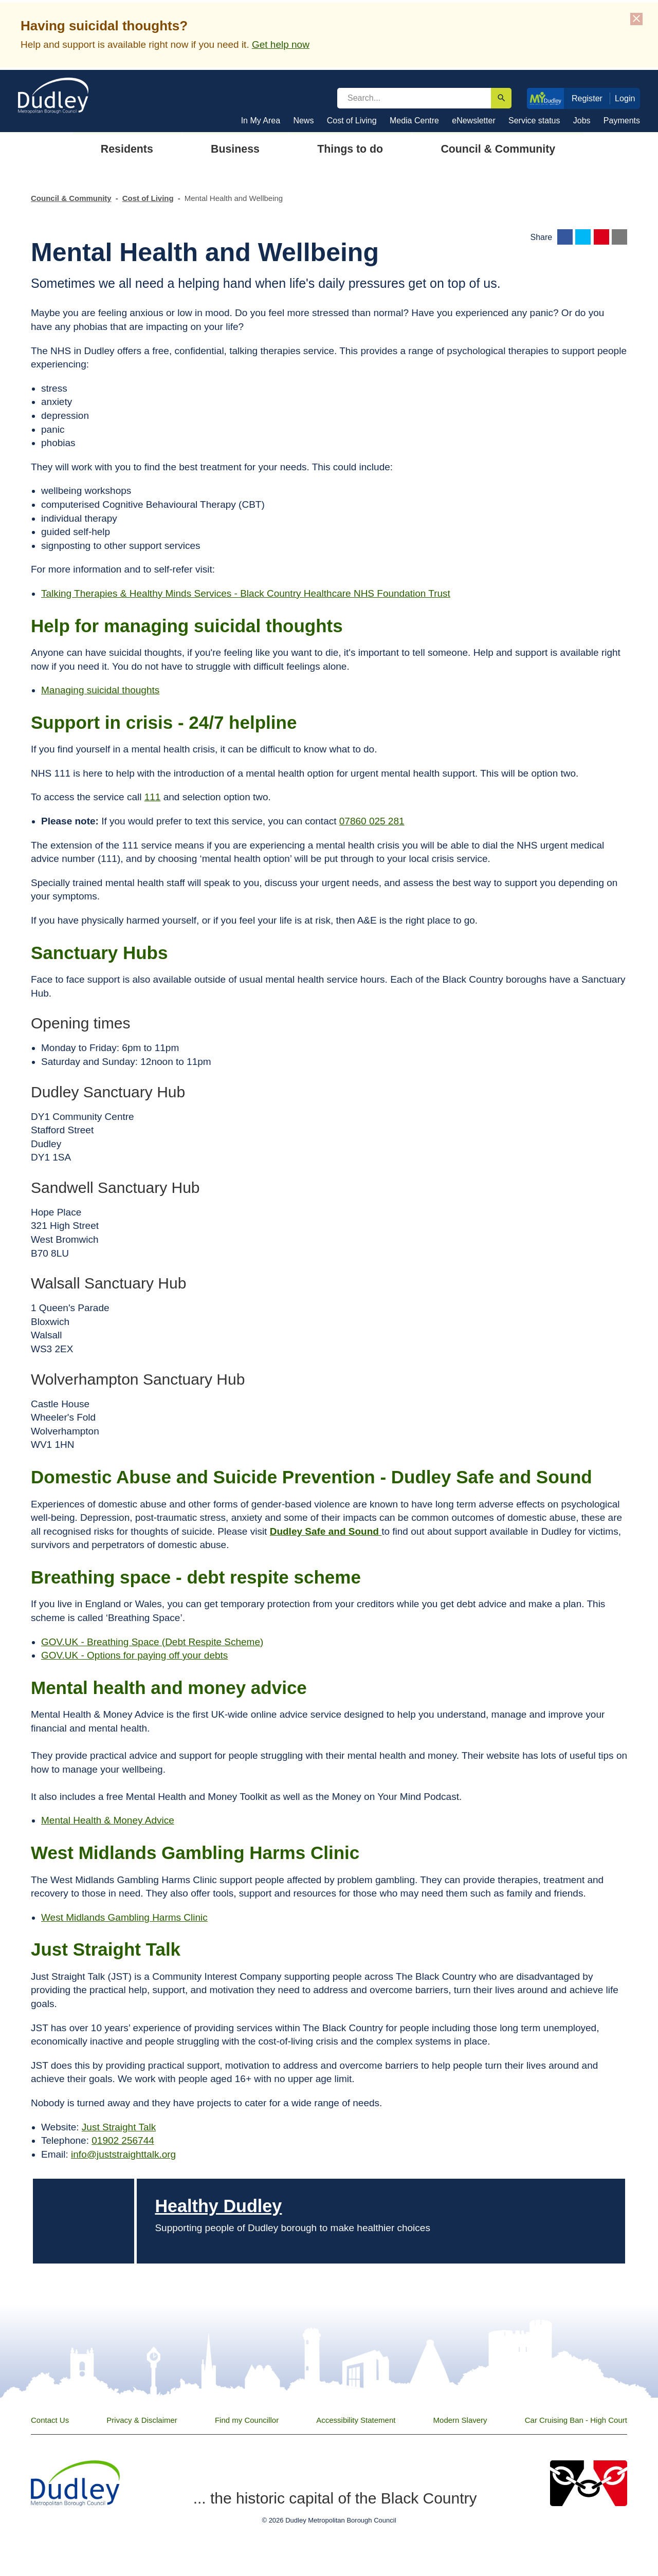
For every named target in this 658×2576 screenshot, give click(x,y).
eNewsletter (473, 120)
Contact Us (50, 2420)
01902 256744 (123, 2140)
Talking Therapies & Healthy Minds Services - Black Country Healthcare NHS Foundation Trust (245, 593)
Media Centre (414, 120)
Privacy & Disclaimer (141, 2420)
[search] (414, 98)
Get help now (280, 44)
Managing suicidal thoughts (100, 690)
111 (152, 797)
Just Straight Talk (119, 2127)
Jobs (582, 120)
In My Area (260, 120)
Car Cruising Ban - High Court (576, 2420)
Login (625, 98)
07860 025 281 (372, 821)
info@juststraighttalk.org (123, 2154)
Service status (534, 120)
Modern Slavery (460, 2420)
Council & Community (71, 198)
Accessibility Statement (355, 2420)
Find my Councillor (247, 2420)
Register (587, 98)
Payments (622, 120)
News (303, 120)
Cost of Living (352, 120)
